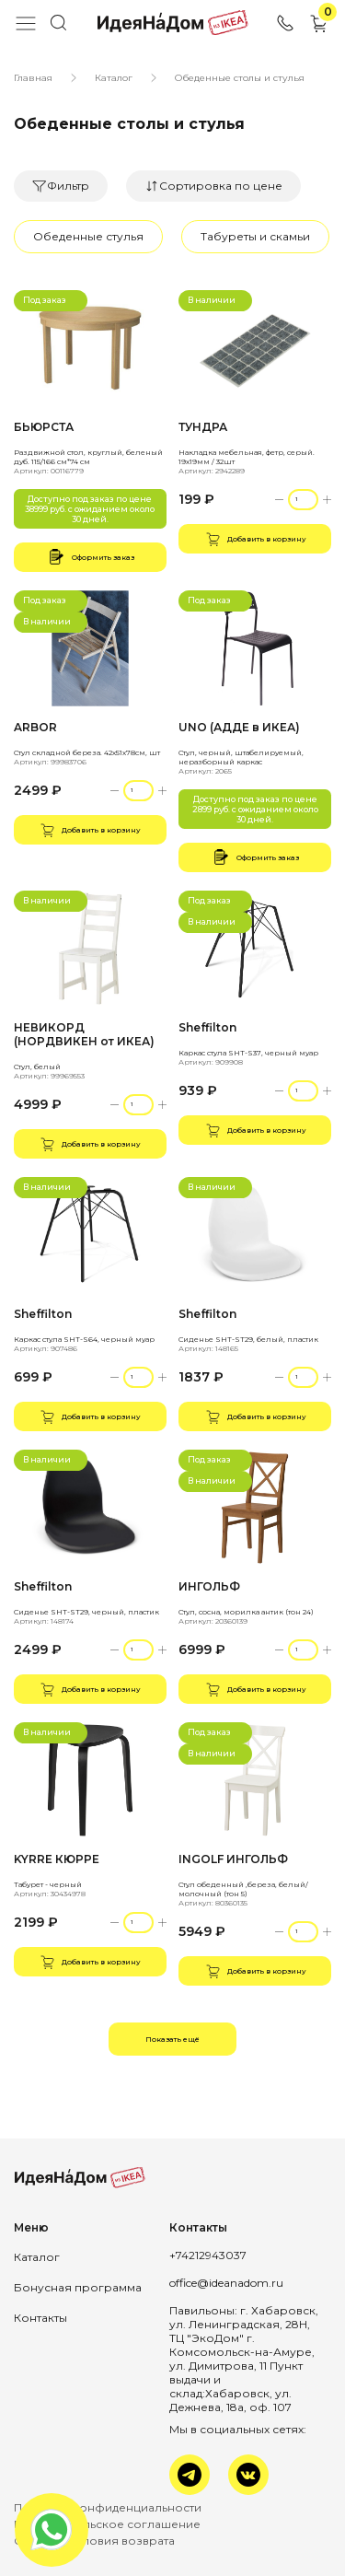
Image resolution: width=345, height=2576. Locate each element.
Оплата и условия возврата (94, 2540)
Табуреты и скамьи (255, 236)
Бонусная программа (78, 2287)
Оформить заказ (90, 557)
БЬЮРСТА (44, 427)
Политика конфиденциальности (107, 2507)
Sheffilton (207, 1027)
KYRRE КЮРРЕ (56, 1859)
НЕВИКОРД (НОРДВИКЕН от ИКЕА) (84, 1034)
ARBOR (35, 727)
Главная (33, 78)
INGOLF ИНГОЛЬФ (233, 1859)
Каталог (113, 78)
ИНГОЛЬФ (209, 1586)
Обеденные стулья (88, 236)
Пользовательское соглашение (107, 2524)
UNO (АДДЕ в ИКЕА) (239, 727)
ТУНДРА (202, 427)
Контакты (40, 2318)
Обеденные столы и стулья (240, 78)
